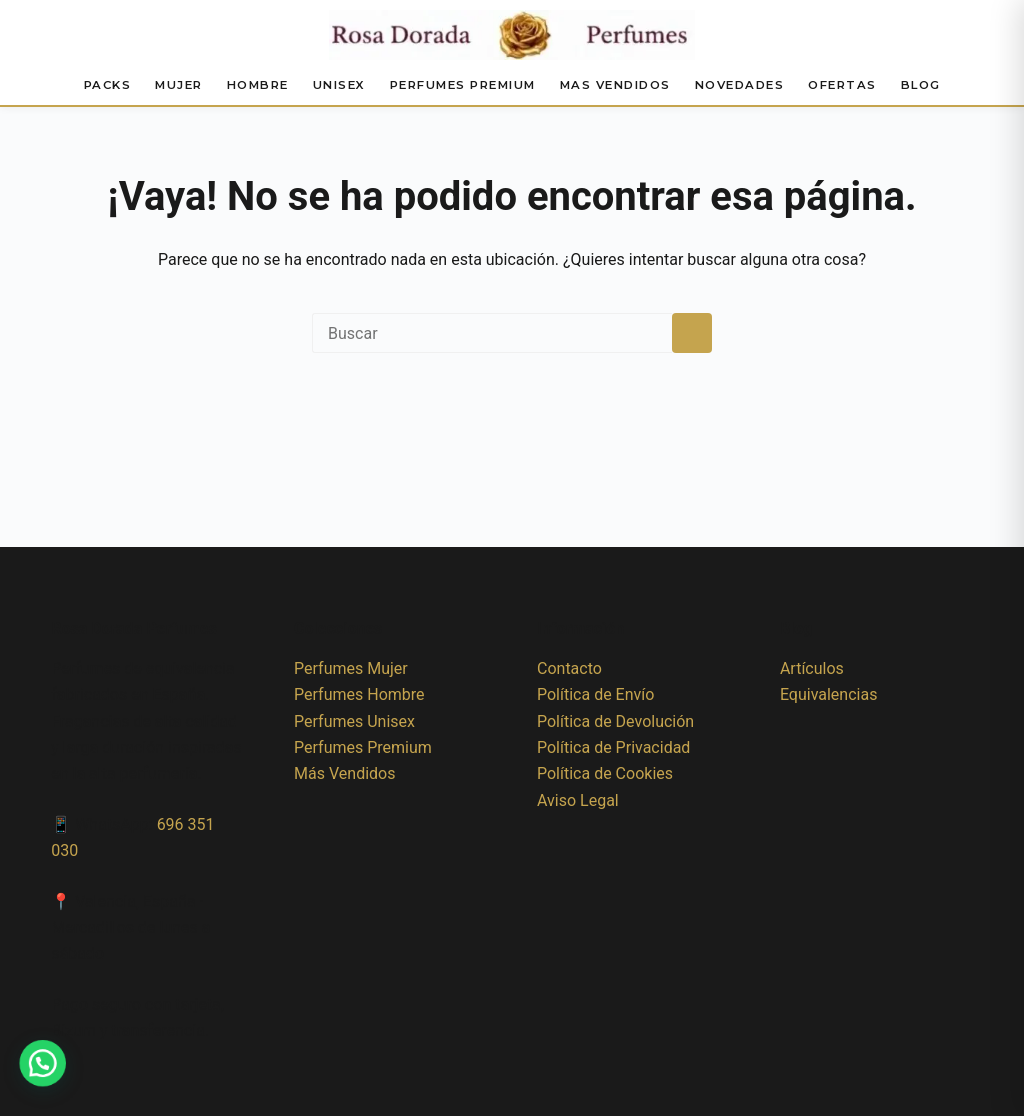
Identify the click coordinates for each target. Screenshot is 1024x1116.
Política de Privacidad (613, 747)
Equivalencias (829, 694)
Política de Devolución (615, 721)
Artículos (812, 668)
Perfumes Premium (463, 85)
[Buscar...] (492, 333)
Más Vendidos (344, 773)
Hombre (258, 85)
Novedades (740, 85)
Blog (921, 85)
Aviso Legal (578, 800)
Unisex (339, 85)
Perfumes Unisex (354, 721)
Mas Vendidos (615, 85)
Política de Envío (595, 694)
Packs (108, 85)
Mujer (179, 85)
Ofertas (842, 85)
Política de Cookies (605, 773)
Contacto (569, 668)
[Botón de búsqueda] (692, 333)
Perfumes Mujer (351, 668)
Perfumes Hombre (359, 694)
